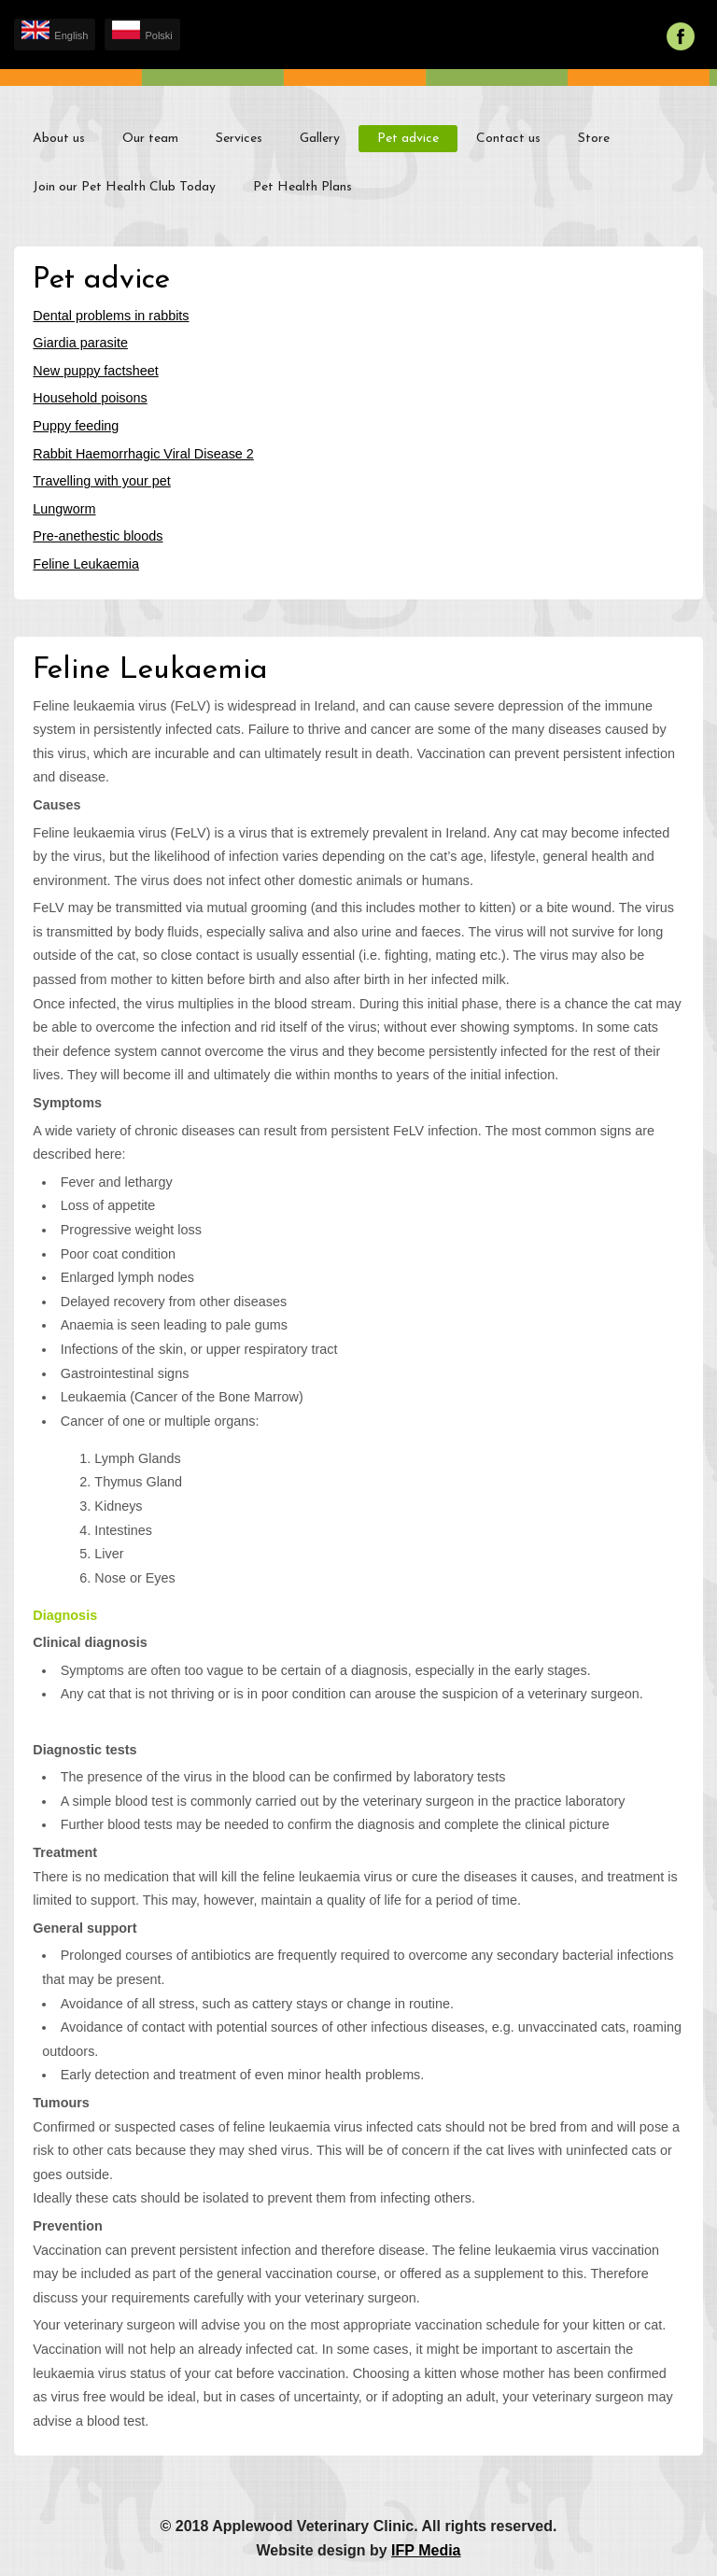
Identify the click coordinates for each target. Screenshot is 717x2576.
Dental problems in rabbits (111, 315)
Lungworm (64, 508)
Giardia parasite (80, 342)
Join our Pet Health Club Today (124, 187)
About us (59, 139)
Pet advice (408, 139)
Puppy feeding (76, 425)
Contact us (508, 139)
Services (239, 139)
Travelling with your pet (101, 480)
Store (594, 139)
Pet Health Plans (302, 187)
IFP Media (425, 2550)
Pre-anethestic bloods (97, 535)
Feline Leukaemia (86, 563)
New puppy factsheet (95, 370)
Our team (150, 139)
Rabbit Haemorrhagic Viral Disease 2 (143, 453)
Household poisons (90, 397)
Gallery (320, 139)
